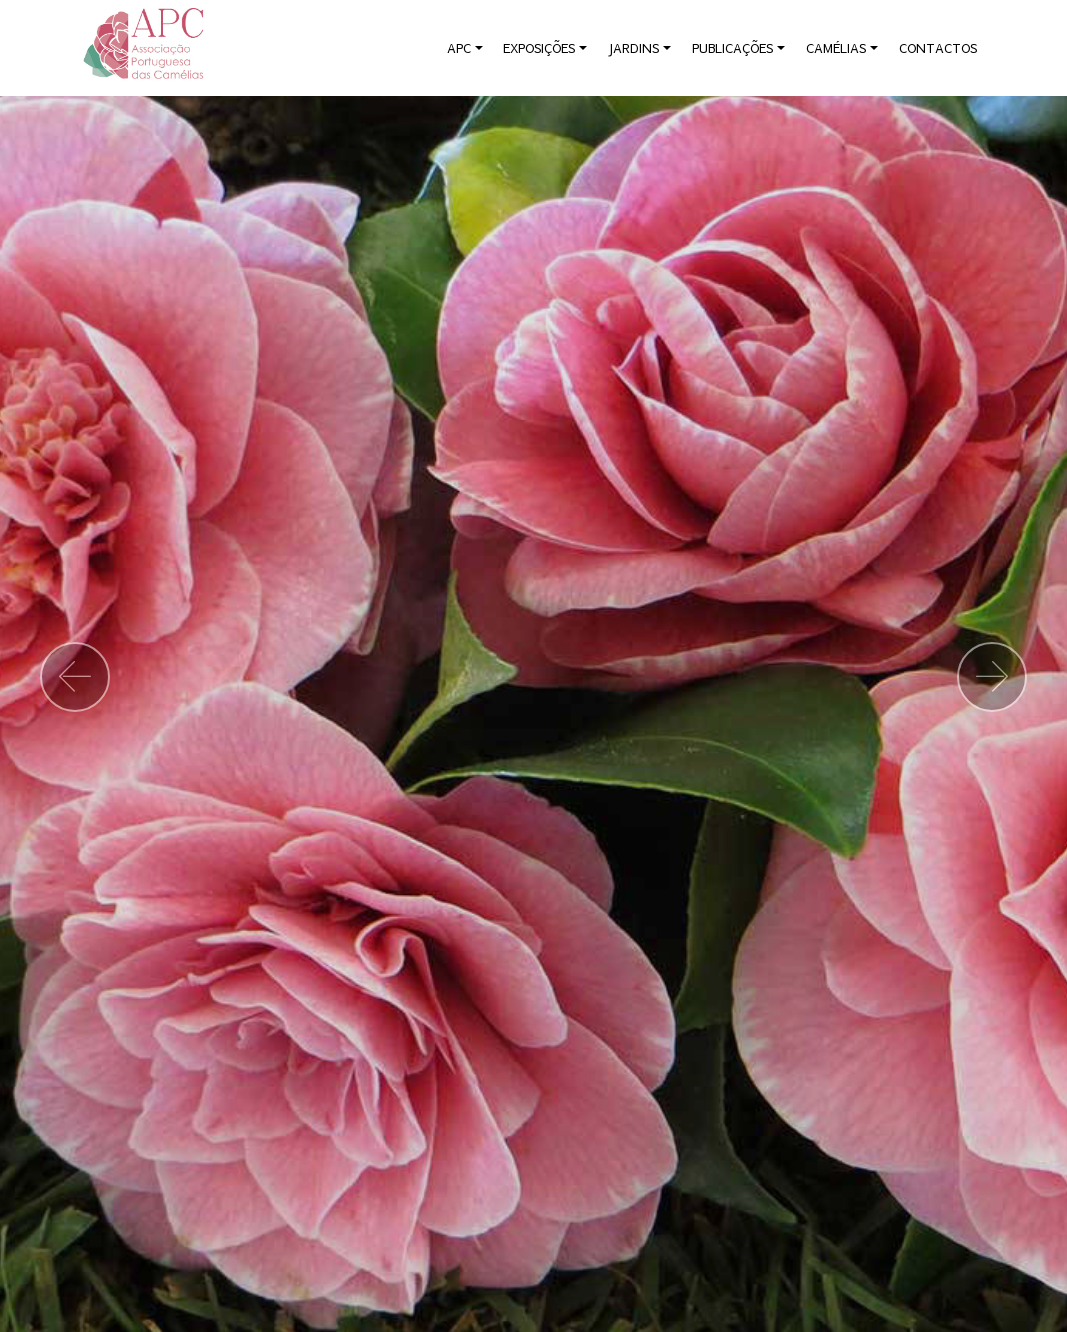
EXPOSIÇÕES (539, 48)
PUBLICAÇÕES (732, 48)
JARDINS (633, 48)
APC (459, 48)
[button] (75, 677)
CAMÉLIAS (836, 48)
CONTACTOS (938, 48)
